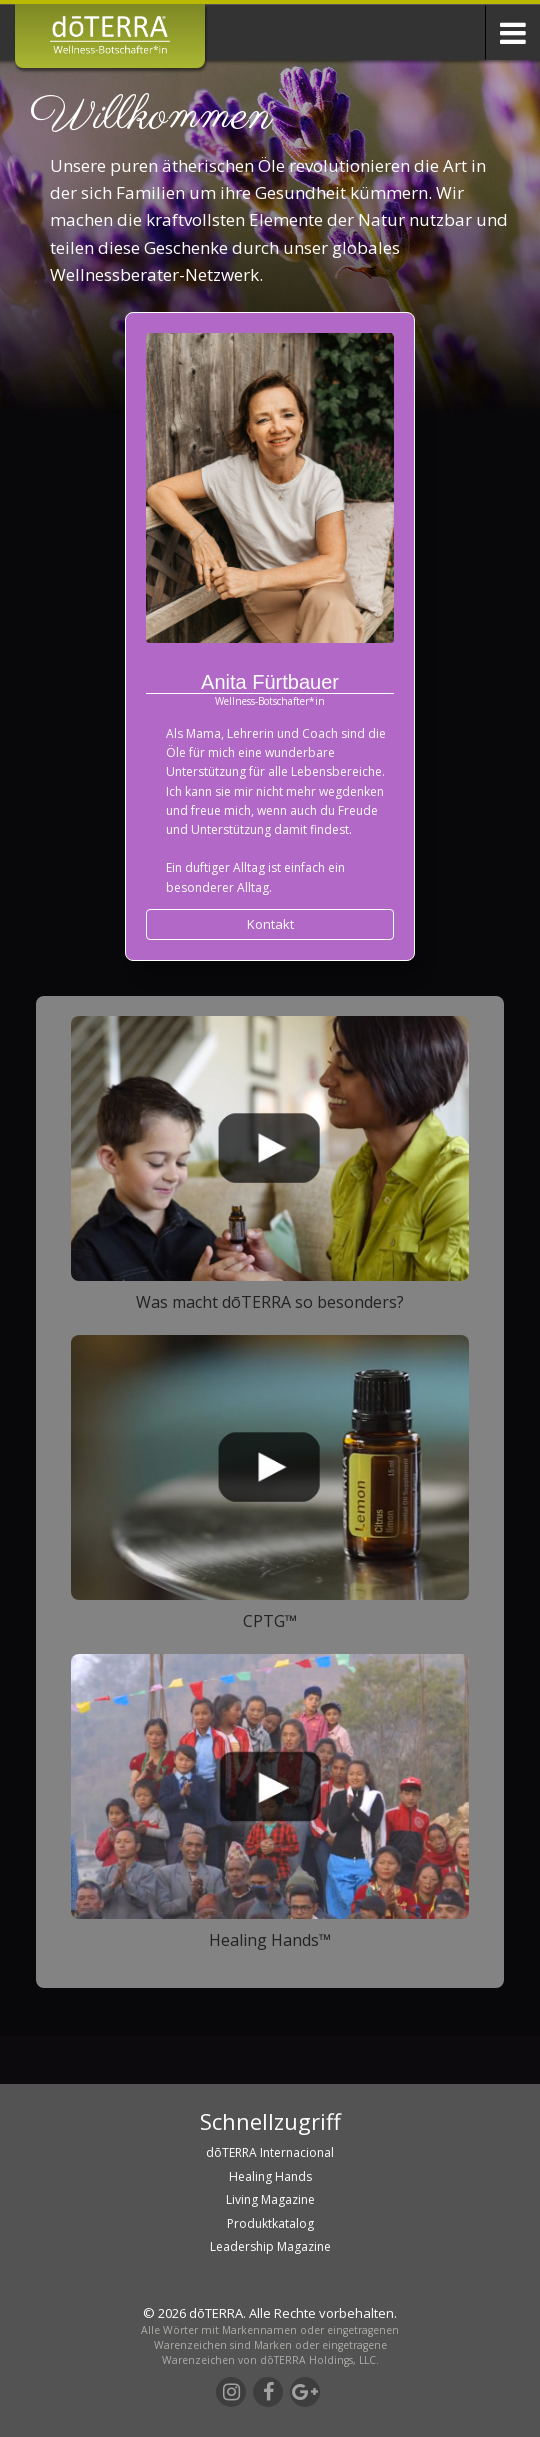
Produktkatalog (270, 2223)
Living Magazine (270, 2199)
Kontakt (270, 924)
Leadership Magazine (270, 2246)
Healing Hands (270, 2176)
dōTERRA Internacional (270, 2152)
